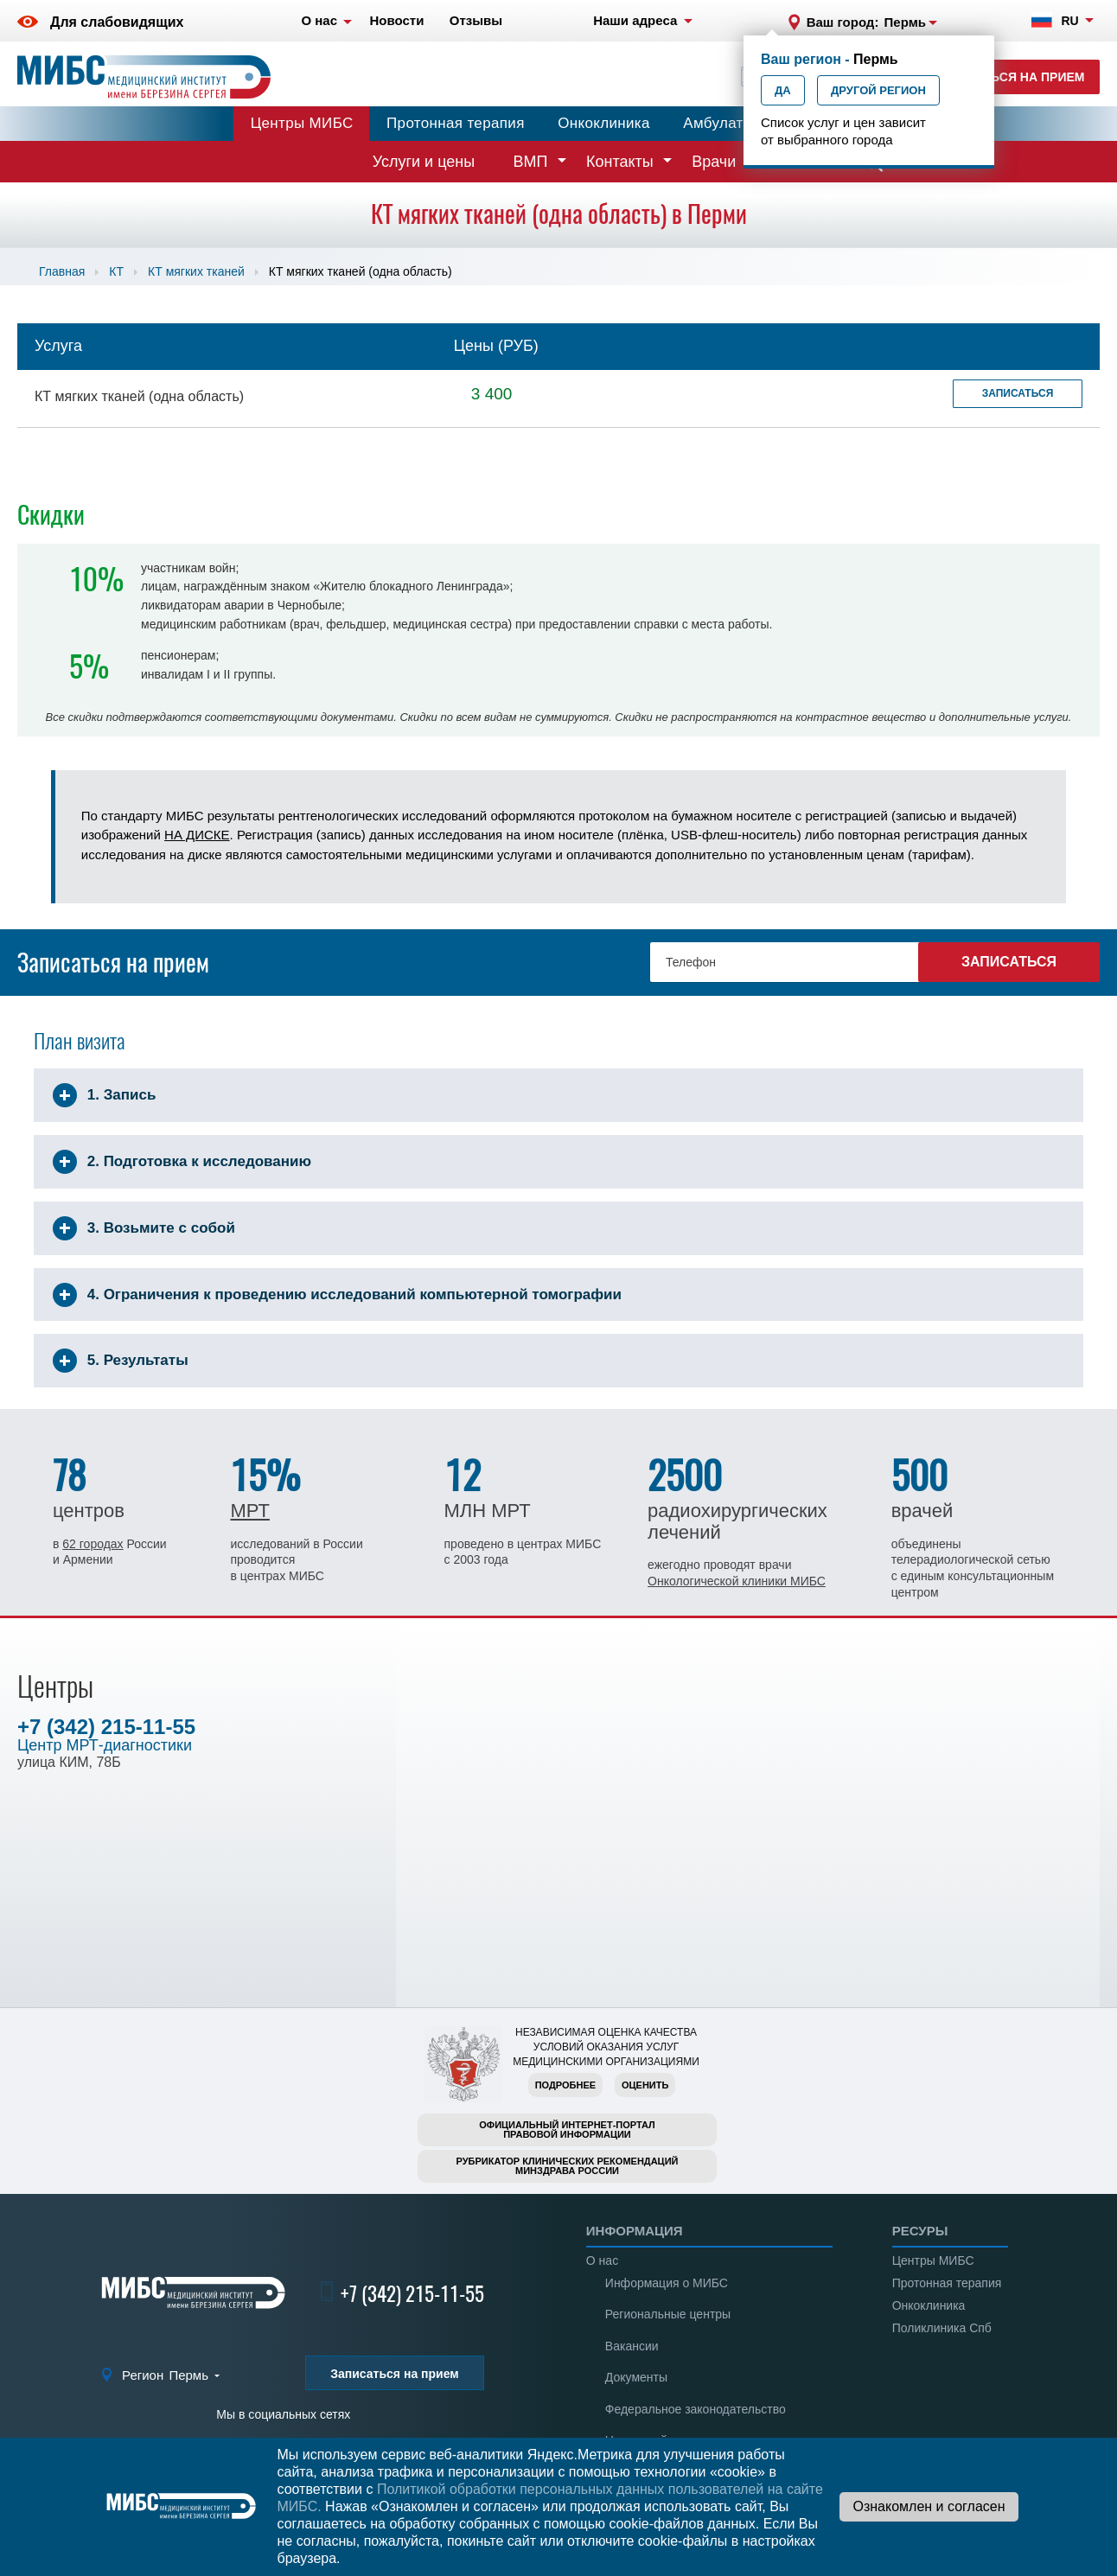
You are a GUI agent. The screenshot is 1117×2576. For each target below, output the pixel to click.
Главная (62, 271)
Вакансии (632, 2346)
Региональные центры (668, 2314)
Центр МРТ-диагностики (104, 1745)
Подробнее (565, 2085)
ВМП (531, 161)
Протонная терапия (455, 123)
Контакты (620, 161)
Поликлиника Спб (942, 2328)
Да (783, 90)
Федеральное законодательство (695, 2409)
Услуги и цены (424, 161)
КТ (116, 271)
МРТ (249, 1510)
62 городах (92, 1544)
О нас (602, 2260)
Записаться (1018, 393)
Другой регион (878, 90)
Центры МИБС (302, 123)
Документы (636, 2377)
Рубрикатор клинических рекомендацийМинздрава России (567, 2166)
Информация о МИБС (666, 2283)
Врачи (714, 161)
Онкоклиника (604, 123)
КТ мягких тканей (196, 271)
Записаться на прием (1009, 77)
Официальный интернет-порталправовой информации (567, 2129)
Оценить (645, 2085)
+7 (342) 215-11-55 (106, 1726)
